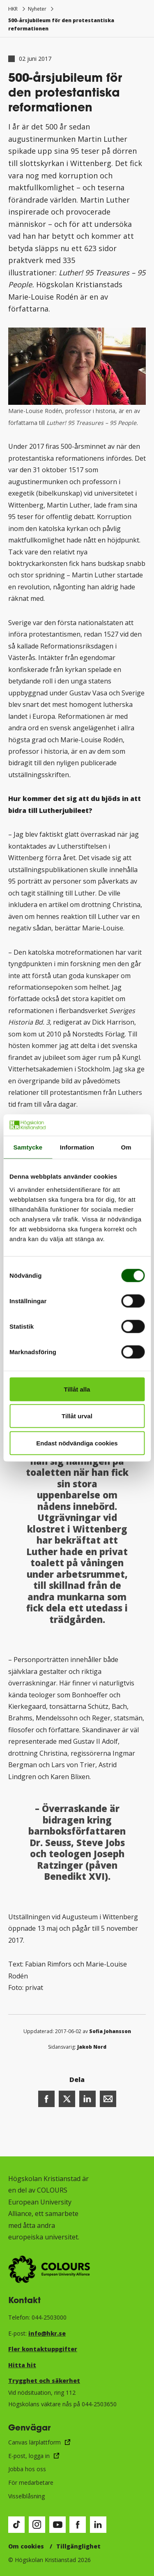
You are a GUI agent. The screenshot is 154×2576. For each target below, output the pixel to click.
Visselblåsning (26, 2496)
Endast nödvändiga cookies (76, 1442)
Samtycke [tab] (27, 1147)
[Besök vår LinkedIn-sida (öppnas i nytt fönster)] (98, 2524)
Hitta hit (22, 2365)
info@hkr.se (47, 2333)
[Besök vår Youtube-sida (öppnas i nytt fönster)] (57, 2524)
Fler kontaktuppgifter (42, 2349)
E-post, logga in (29, 2456)
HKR (13, 8)
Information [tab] (77, 1147)
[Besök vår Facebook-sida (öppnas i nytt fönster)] (77, 2524)
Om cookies (26, 2546)
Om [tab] (126, 1147)
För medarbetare (30, 2482)
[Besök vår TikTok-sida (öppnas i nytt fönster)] (16, 2524)
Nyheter (37, 8)
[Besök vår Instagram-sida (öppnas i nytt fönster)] (37, 2524)
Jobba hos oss (27, 2469)
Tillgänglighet (78, 2546)
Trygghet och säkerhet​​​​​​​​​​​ (44, 2380)
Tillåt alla (77, 1388)
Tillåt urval (77, 1416)
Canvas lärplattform (34, 2442)
